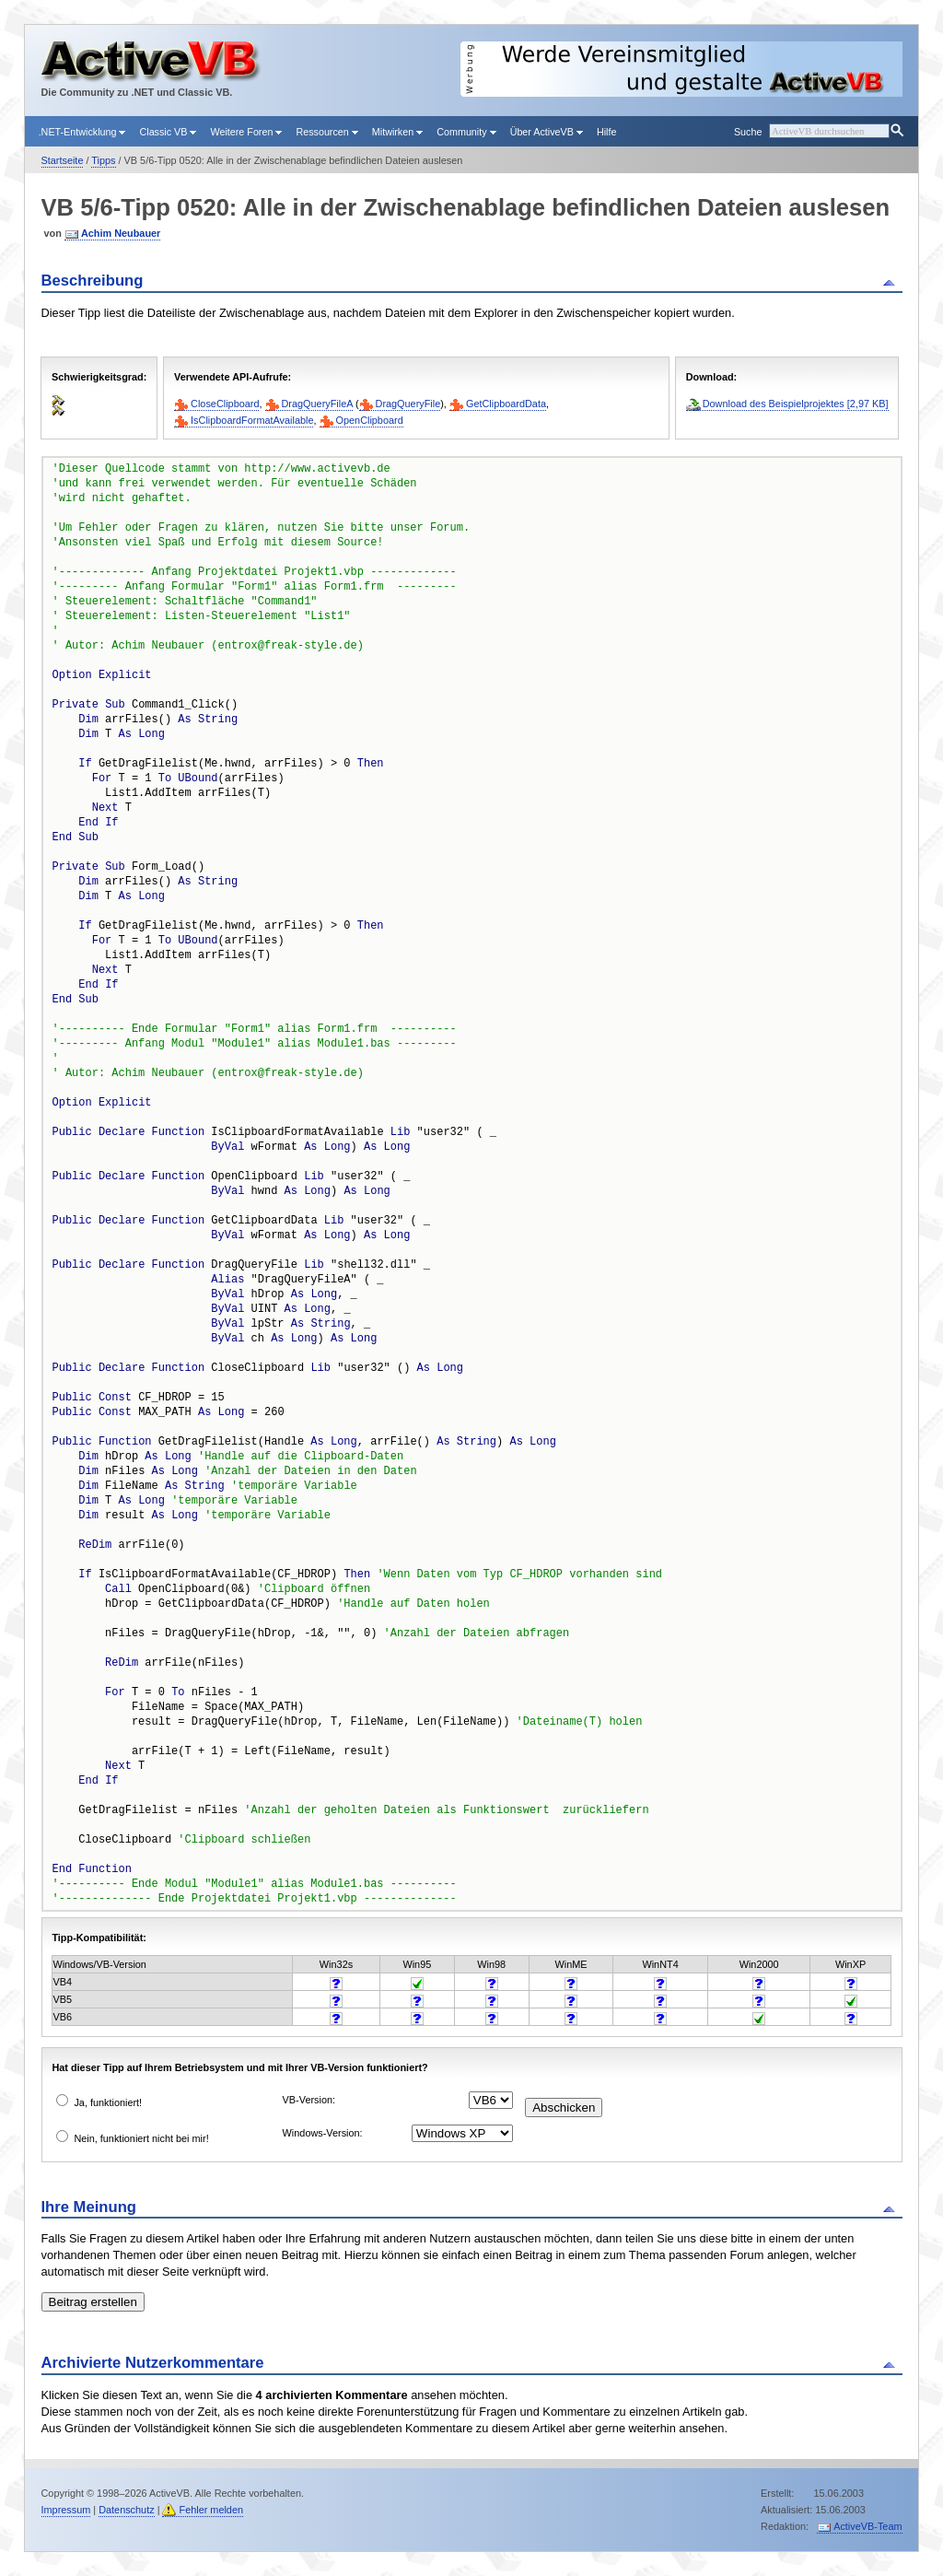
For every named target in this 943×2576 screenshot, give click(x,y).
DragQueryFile (408, 403)
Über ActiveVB (546, 131)
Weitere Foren (246, 131)
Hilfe (607, 131)
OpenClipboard (369, 420)
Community (466, 131)
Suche (748, 131)
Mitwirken (397, 131)
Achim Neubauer (120, 233)
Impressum (66, 2509)
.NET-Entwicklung (82, 131)
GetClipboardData (506, 403)
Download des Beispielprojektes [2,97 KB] (796, 403)
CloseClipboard (225, 403)
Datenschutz (126, 2509)
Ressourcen (326, 131)
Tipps (103, 160)
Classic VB (167, 131)
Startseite (62, 160)
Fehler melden (211, 2509)
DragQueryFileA (317, 403)
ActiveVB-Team (867, 2526)
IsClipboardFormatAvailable (252, 420)
